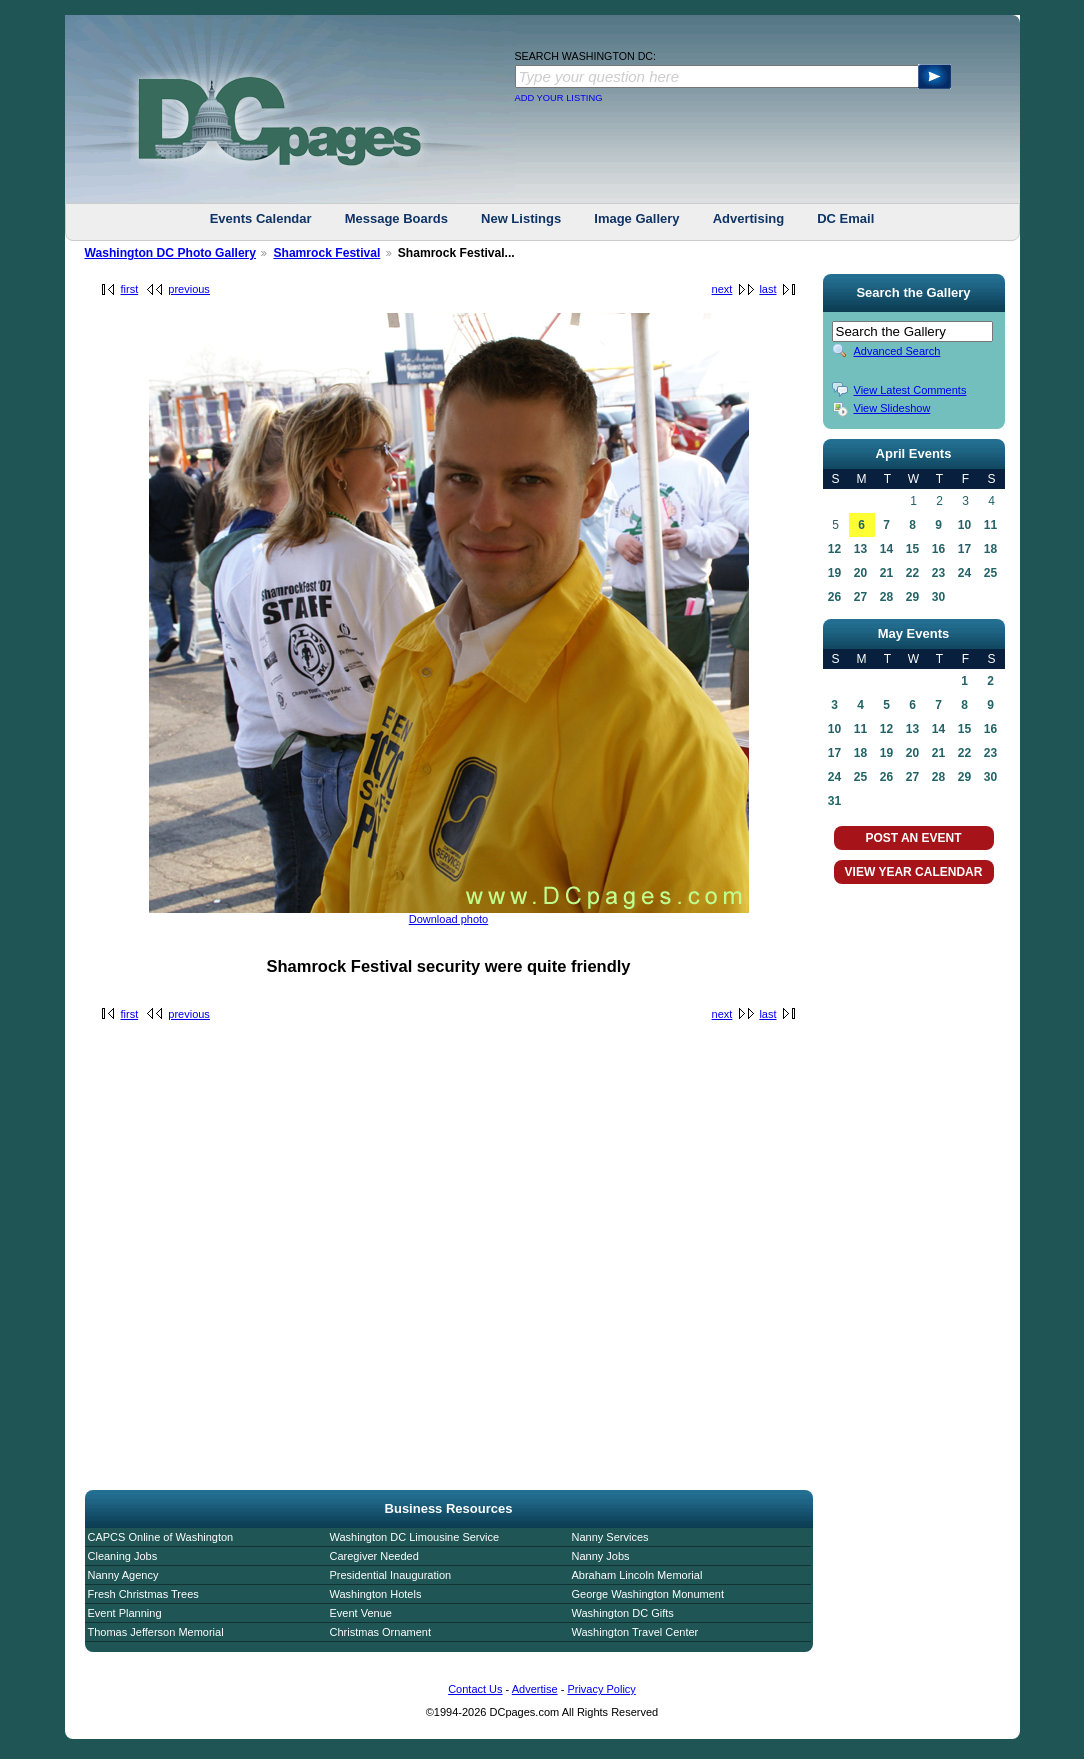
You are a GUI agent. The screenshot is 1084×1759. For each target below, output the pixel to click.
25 (990, 573)
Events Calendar (261, 218)
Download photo (449, 919)
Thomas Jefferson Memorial (156, 1632)
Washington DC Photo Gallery (171, 253)
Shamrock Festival (326, 253)
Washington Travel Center (635, 1632)
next (722, 289)
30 (938, 597)
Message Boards (396, 218)
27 (860, 597)
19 (834, 573)
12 (834, 549)
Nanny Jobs (601, 1556)
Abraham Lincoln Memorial (637, 1575)
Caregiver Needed (374, 1556)
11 (990, 525)
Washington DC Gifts (623, 1613)
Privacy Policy (601, 1689)
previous (189, 289)
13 (860, 549)
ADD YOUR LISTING (559, 98)
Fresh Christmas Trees (143, 1594)
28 (886, 597)
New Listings (521, 218)
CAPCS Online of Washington (161, 1537)
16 (938, 549)
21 (886, 573)
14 (886, 549)
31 (834, 801)
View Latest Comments (910, 390)
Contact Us (475, 1689)
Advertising (749, 218)
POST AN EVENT (913, 838)
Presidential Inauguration (391, 1575)
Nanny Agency (123, 1575)
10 (964, 525)
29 (912, 597)
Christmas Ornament (380, 1632)
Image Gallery (636, 218)
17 (964, 549)
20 (860, 573)
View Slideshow (892, 408)
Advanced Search (897, 351)
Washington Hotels (376, 1594)
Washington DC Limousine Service (415, 1537)
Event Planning (125, 1613)
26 (834, 597)
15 (912, 549)
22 (912, 573)
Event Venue (361, 1613)
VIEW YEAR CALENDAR (914, 872)
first (130, 289)
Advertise (535, 1689)
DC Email (845, 218)
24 (964, 573)
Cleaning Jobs (123, 1556)
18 (990, 549)
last (767, 289)
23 (938, 573)
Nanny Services (610, 1537)
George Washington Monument (648, 1594)
